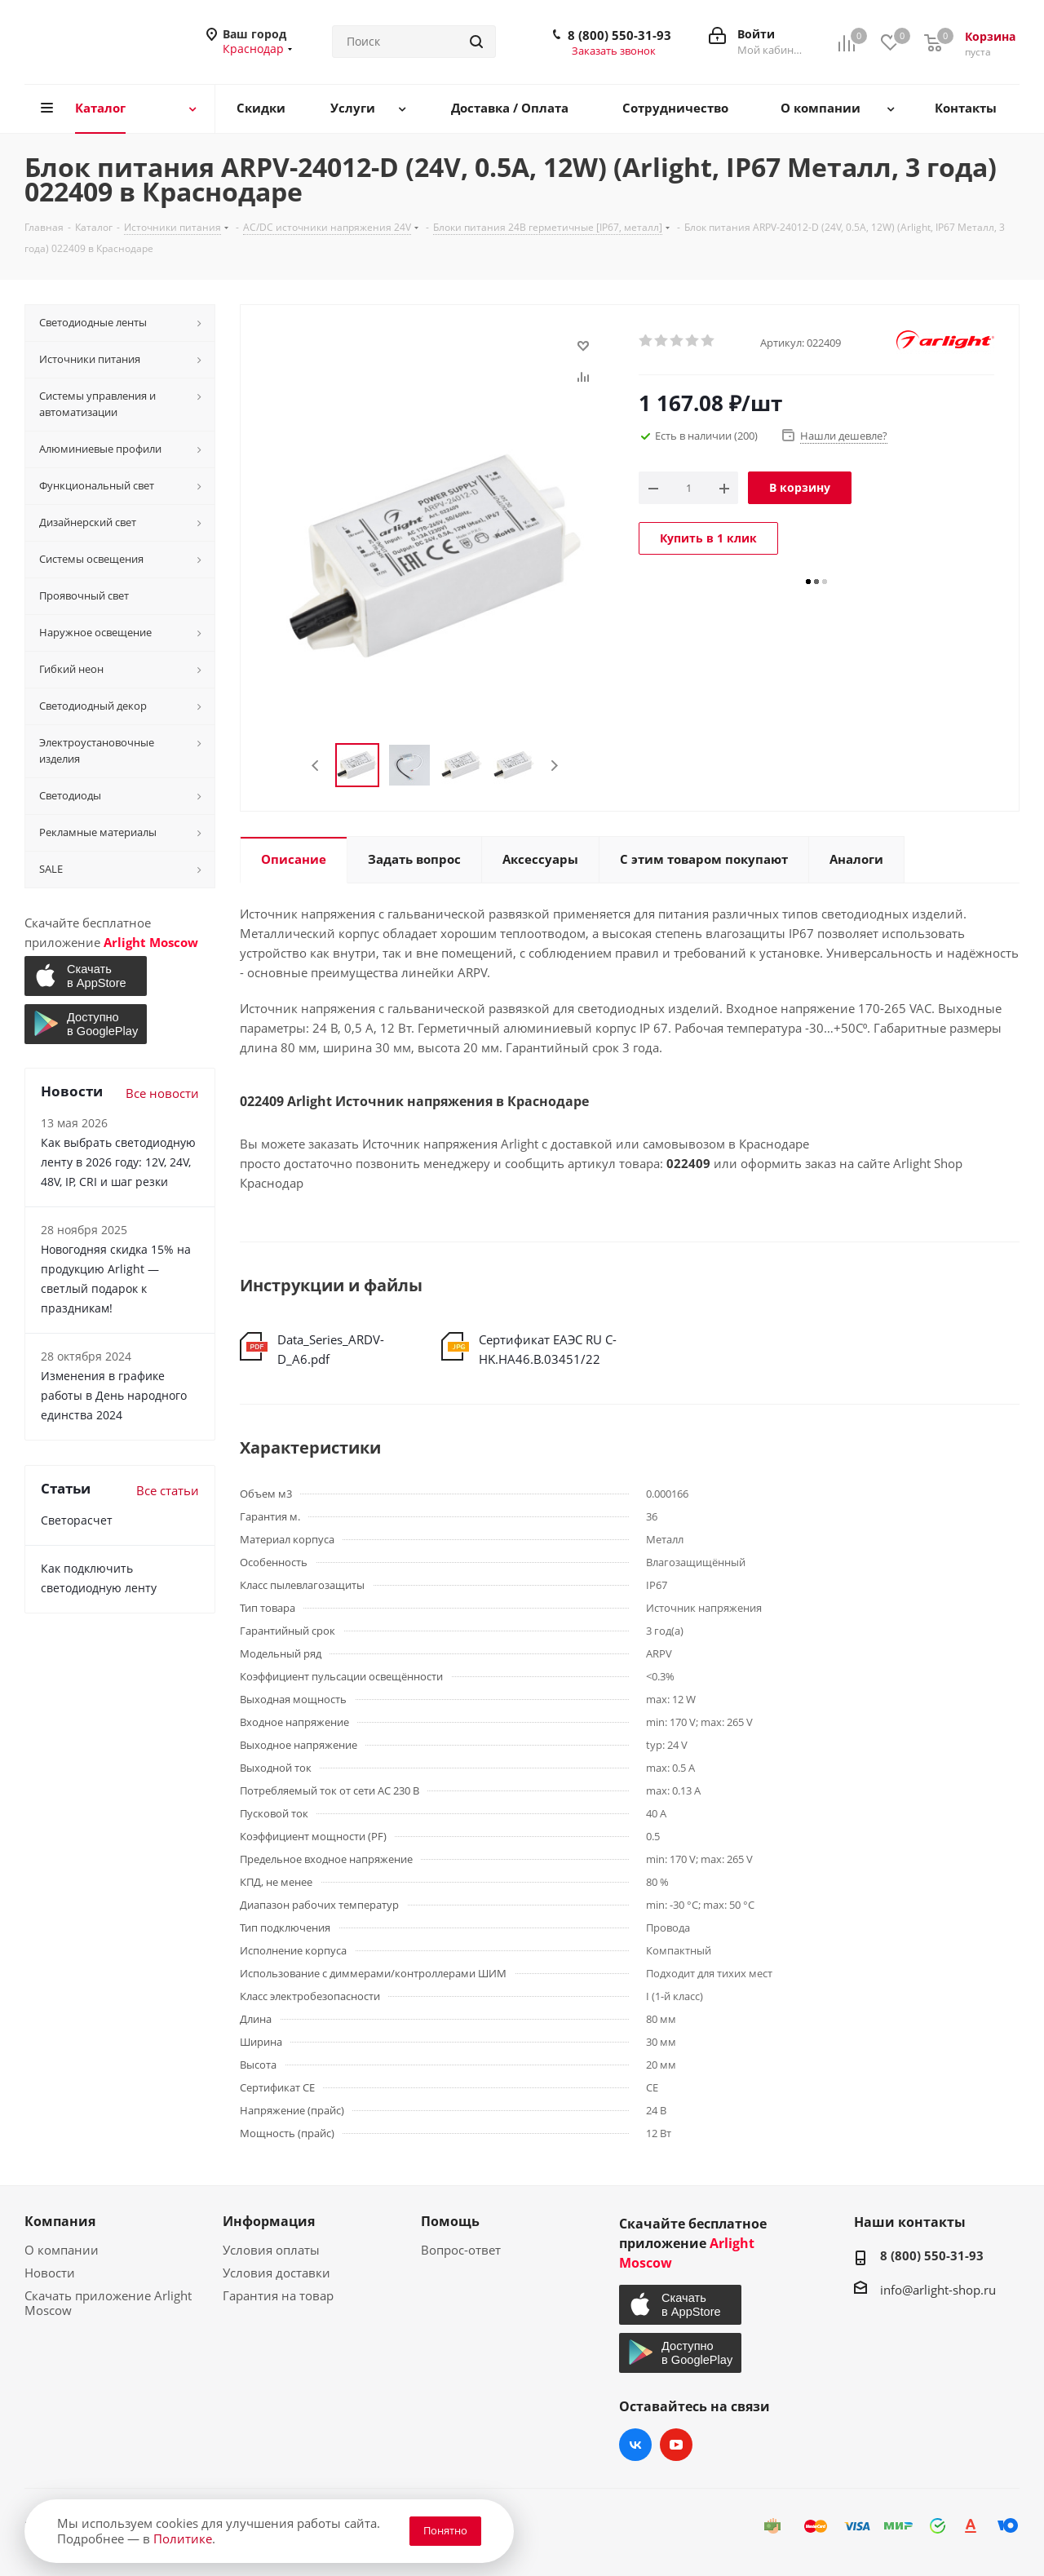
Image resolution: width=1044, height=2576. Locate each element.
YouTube (676, 2444)
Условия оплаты (271, 2250)
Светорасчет (77, 1520)
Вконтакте (635, 2444)
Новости (49, 2272)
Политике (182, 2538)
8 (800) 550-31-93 (619, 35)
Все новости (162, 1093)
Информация (269, 2221)
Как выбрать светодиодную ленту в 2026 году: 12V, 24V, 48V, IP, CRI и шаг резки (118, 1162)
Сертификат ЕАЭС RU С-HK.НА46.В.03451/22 (548, 1349)
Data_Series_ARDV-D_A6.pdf (330, 1349)
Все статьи (167, 1490)
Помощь (450, 2221)
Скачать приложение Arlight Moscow (108, 2302)
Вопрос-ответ (461, 2250)
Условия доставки (276, 2272)
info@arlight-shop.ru (938, 2290)
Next (554, 765)
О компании (61, 2250)
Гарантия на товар (278, 2295)
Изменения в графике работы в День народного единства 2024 (114, 1395)
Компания (59, 2221)
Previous (316, 765)
